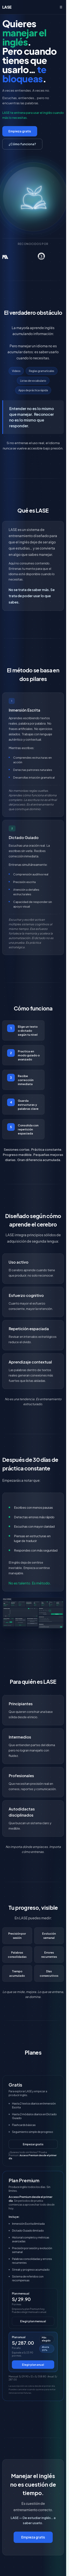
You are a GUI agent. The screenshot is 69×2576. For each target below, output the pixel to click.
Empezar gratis (33, 2148)
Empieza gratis (19, 131)
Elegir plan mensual (33, 2324)
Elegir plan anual (33, 2368)
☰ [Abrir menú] (61, 7)
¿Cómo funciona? (22, 144)
